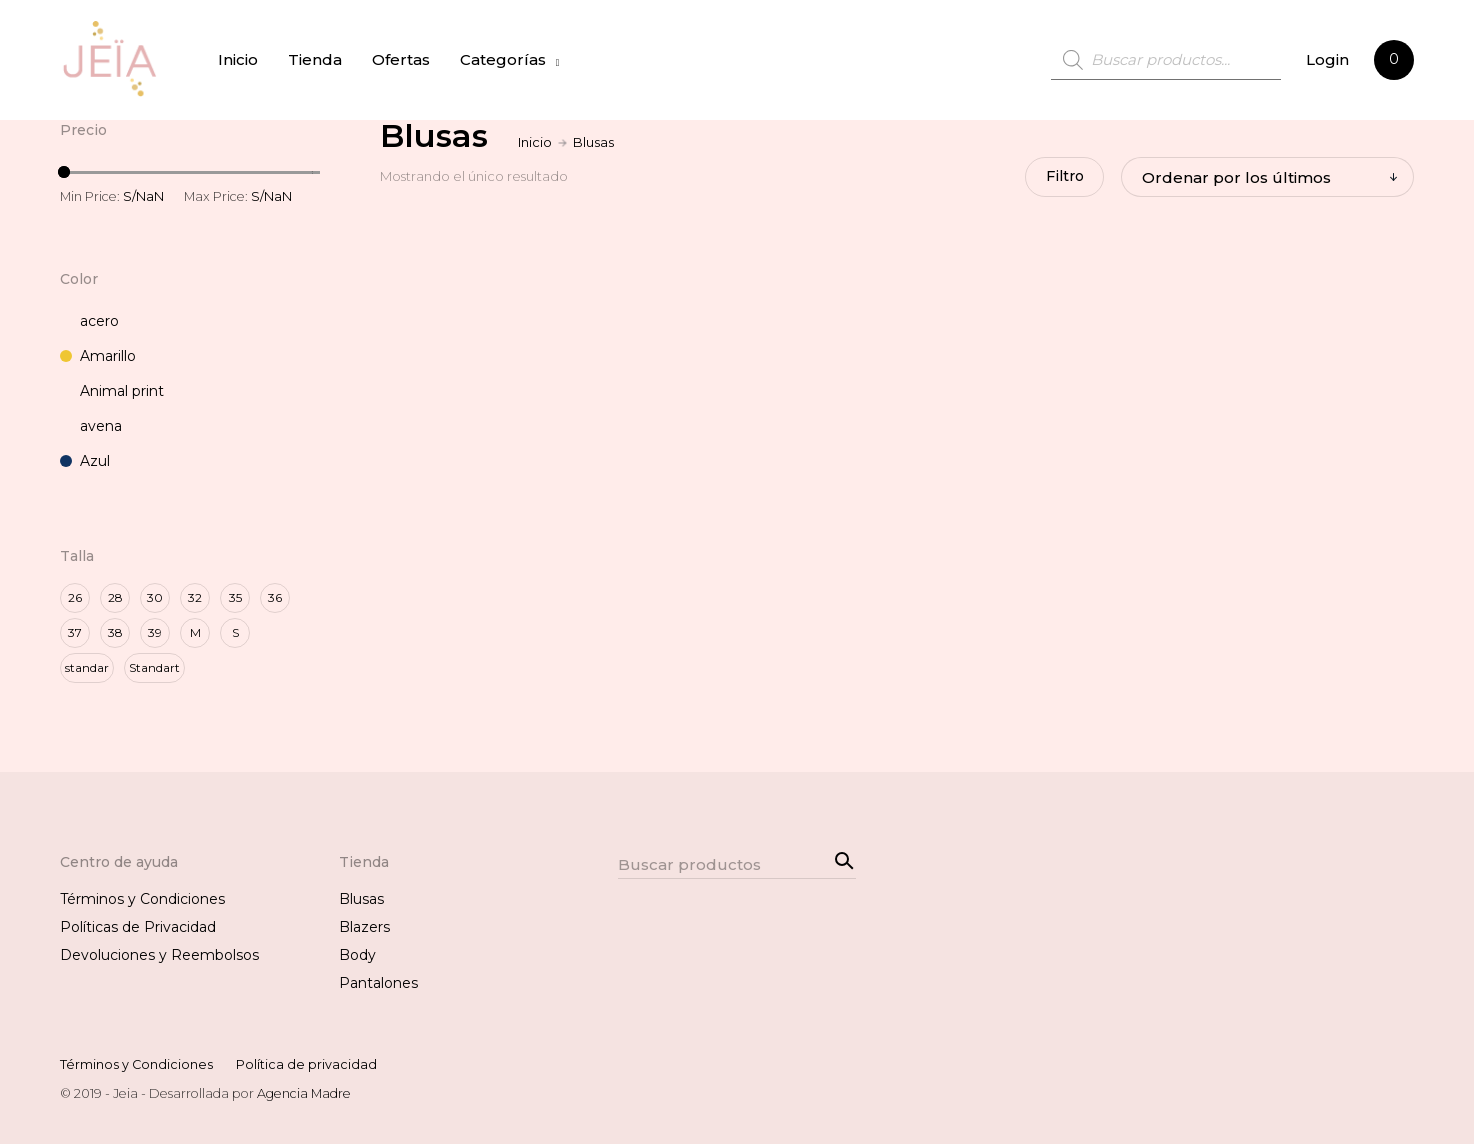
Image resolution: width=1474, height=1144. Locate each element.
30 (155, 597)
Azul (85, 461)
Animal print (112, 391)
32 (195, 597)
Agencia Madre (304, 1092)
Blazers (364, 927)
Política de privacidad (306, 1064)
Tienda (318, 59)
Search (841, 858)
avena (91, 426)
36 (275, 597)
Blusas (361, 899)
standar (87, 667)
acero (89, 321)
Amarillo (98, 356)
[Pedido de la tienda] (1267, 177)
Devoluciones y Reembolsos (159, 955)
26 (75, 597)
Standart (154, 667)
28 (115, 597)
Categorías (506, 59)
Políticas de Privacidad (138, 927)
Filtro (1061, 177)
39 (155, 632)
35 (235, 597)
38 (115, 632)
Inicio (241, 59)
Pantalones (378, 983)
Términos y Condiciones (142, 899)
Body (357, 955)
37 (75, 632)
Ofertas (404, 59)
